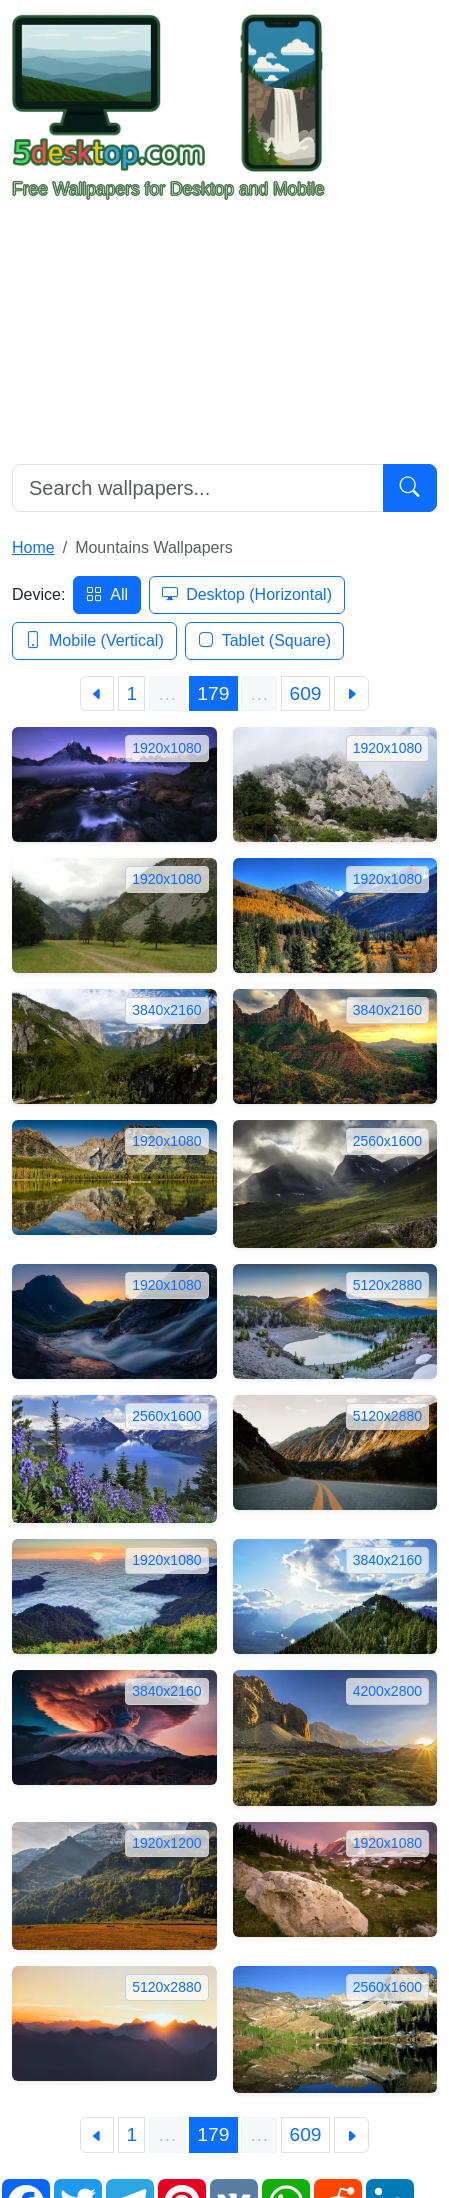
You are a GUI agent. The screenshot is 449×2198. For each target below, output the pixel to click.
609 (306, 693)
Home (33, 547)
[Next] (352, 693)
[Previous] (97, 693)
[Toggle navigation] (409, 108)
